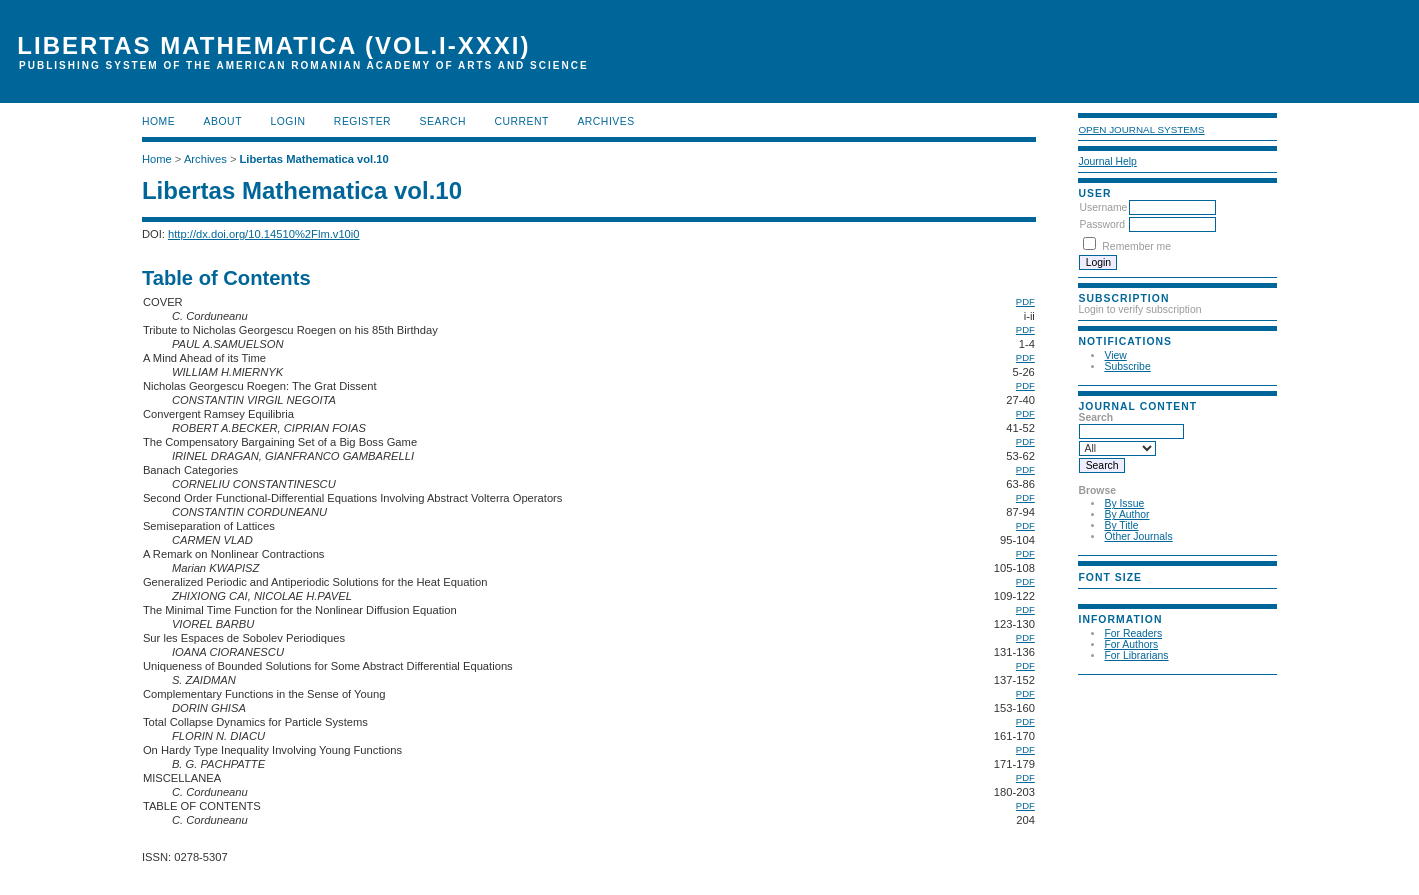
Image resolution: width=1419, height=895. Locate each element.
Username (1103, 207)
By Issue (1124, 503)
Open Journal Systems (1141, 129)
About (223, 121)
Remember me (1136, 246)
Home (158, 121)
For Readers (1133, 633)
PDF (1025, 301)
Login (287, 121)
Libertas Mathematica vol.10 (314, 159)
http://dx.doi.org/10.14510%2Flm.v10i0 (264, 234)
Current (521, 121)
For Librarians (1136, 655)
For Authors (1131, 644)
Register (362, 121)
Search (443, 121)
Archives (605, 121)
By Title (1121, 525)
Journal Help (1107, 161)
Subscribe (1127, 366)
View (1115, 355)
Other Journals (1138, 536)
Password (1102, 224)
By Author (1126, 514)
